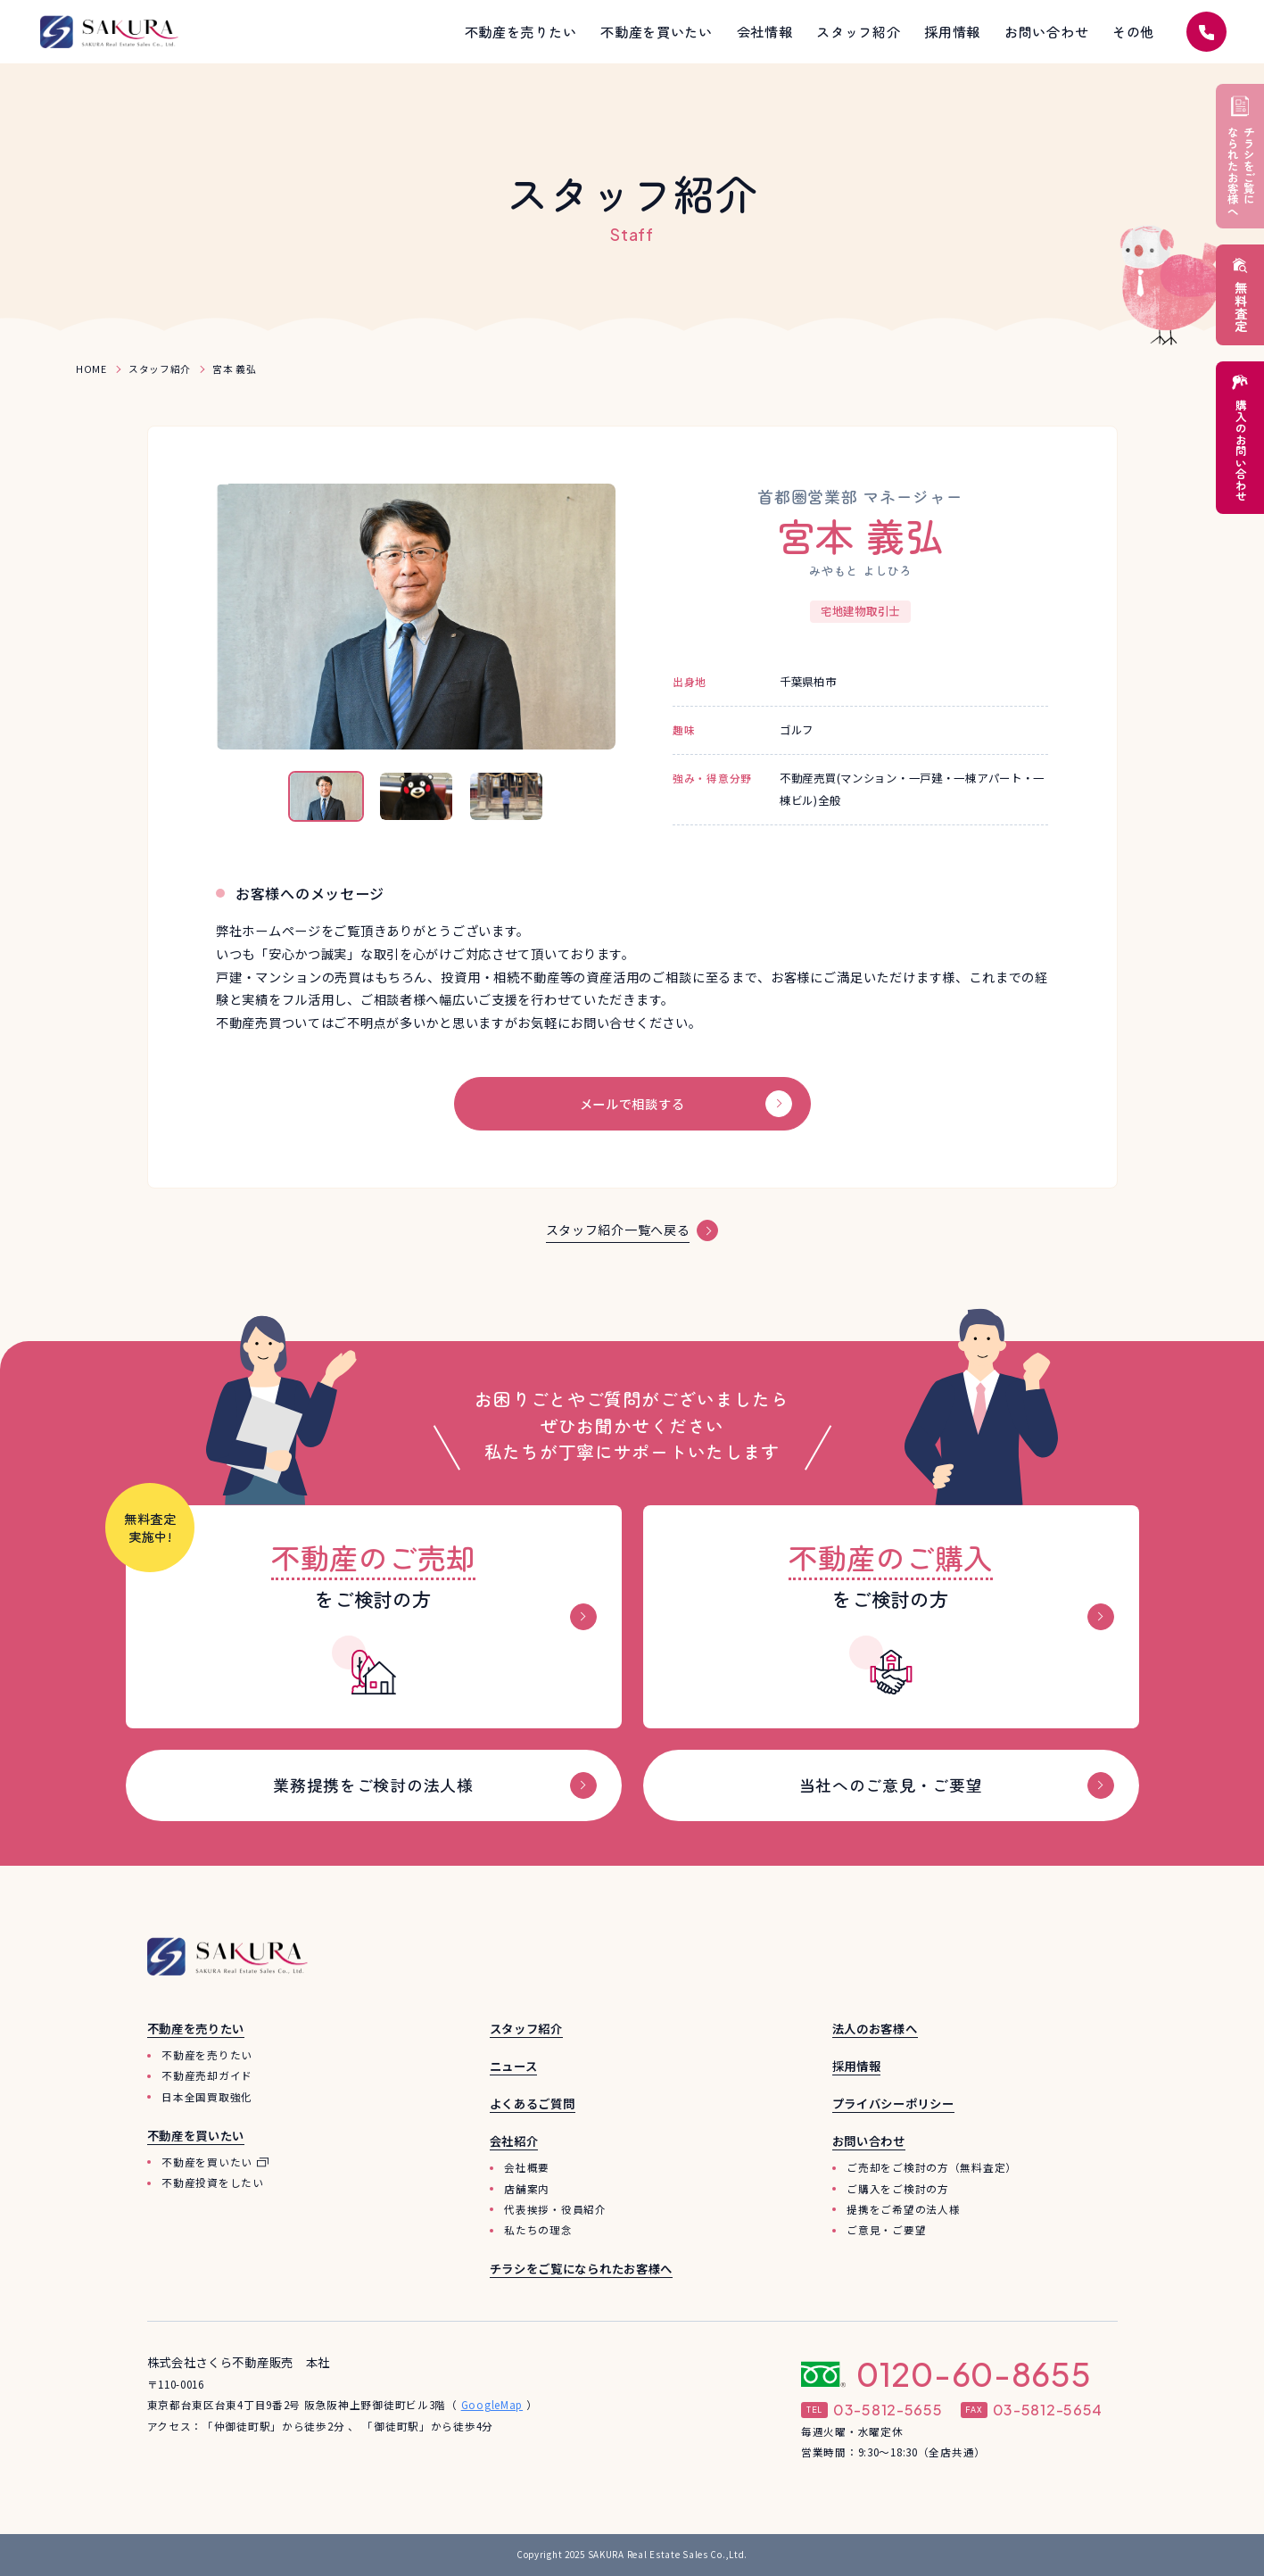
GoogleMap (492, 2405)
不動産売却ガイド (206, 2076)
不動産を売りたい (206, 2056)
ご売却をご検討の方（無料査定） (932, 2168)
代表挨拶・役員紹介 (555, 2209)
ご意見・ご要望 (886, 2231)
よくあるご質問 (532, 2104)
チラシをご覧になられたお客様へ (581, 2269)
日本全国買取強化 (206, 2097)
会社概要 (526, 2168)
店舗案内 (526, 2189)
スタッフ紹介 (526, 2029)
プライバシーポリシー (893, 2104)
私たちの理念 (538, 2231)
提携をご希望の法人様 (903, 2209)
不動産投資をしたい (212, 2183)
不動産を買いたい (206, 2162)
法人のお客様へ (875, 2029)
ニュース (514, 2066)
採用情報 (856, 2066)
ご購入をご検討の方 (897, 2189)
